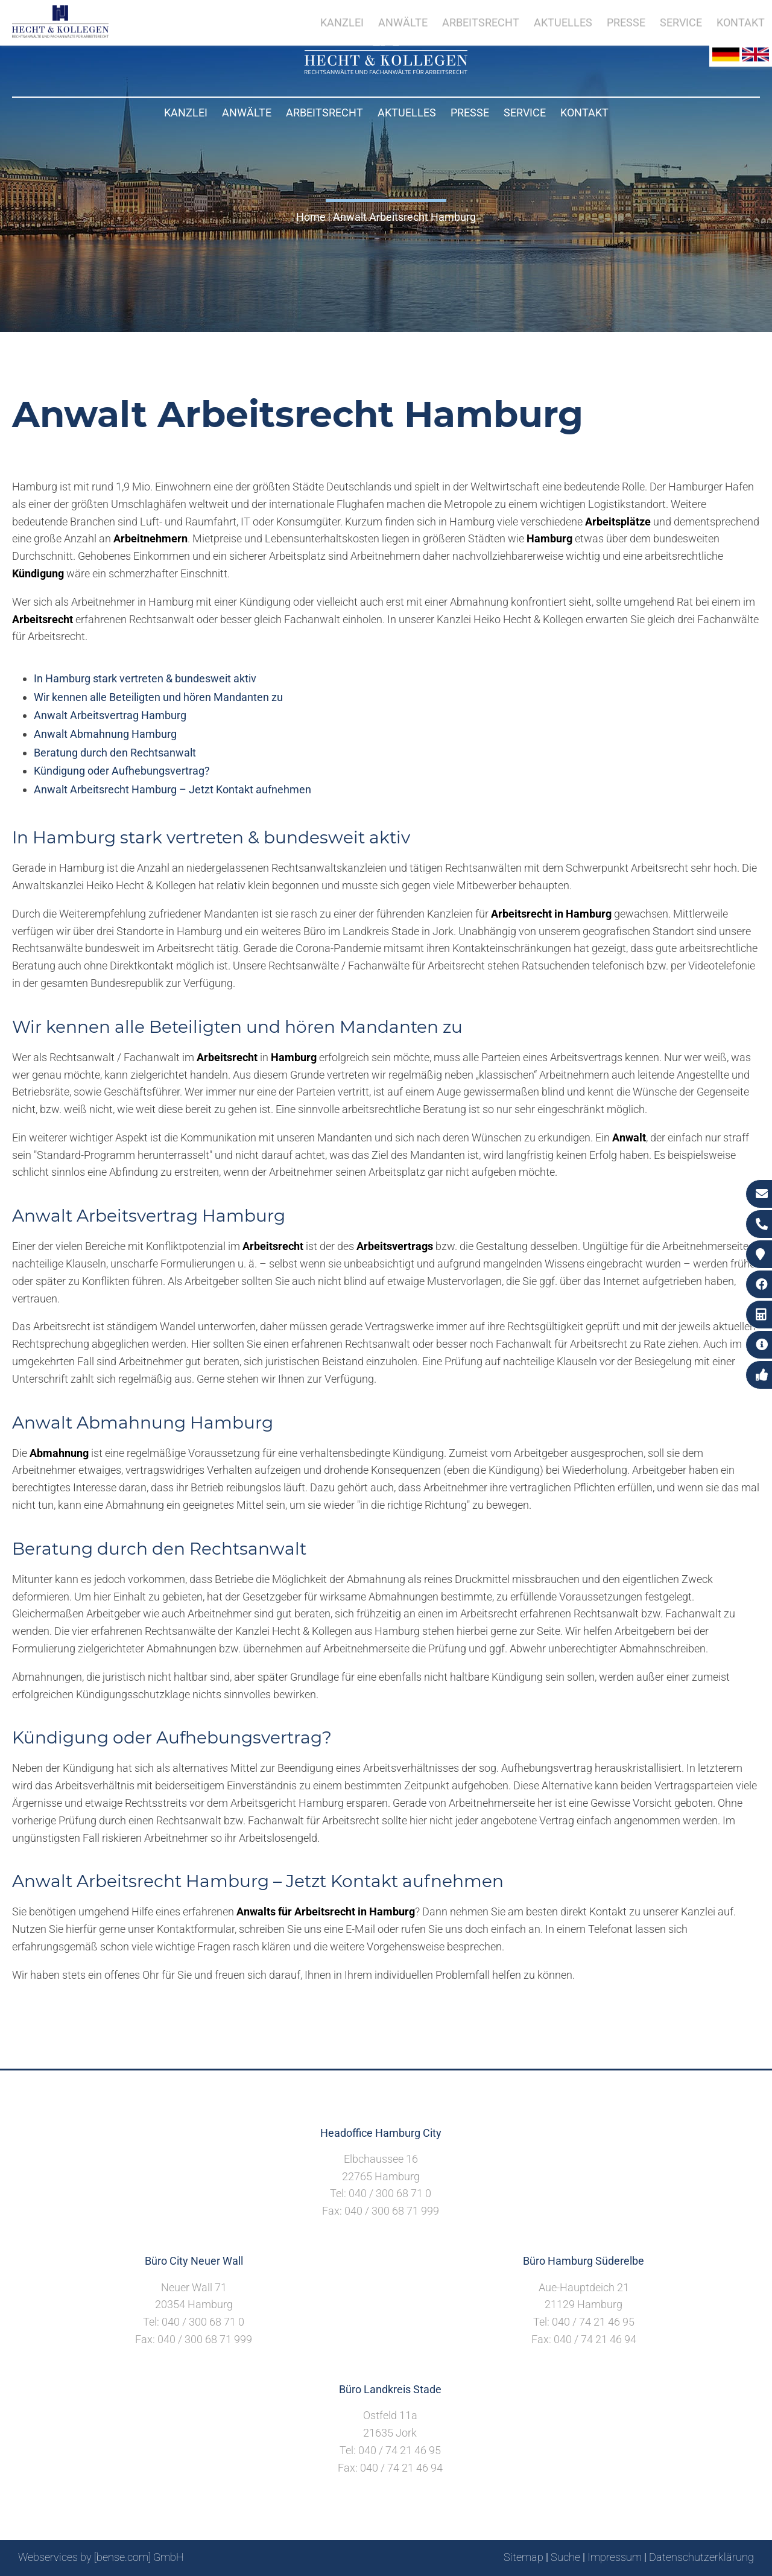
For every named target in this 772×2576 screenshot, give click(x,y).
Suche (565, 2557)
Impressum (614, 2557)
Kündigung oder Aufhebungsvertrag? (122, 770)
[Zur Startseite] (386, 70)
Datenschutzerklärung (701, 2557)
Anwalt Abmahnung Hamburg (105, 734)
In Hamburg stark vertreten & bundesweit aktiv (145, 678)
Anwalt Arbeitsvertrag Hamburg (110, 715)
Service (525, 112)
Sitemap (523, 2557)
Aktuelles (407, 112)
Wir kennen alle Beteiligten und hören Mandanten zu (158, 697)
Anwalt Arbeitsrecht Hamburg (404, 217)
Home (311, 217)
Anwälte (246, 112)
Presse (470, 112)
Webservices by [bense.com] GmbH (101, 2557)
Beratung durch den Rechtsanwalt (115, 752)
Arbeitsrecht (324, 112)
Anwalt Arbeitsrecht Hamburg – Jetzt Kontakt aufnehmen (172, 789)
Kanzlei (185, 112)
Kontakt (584, 112)
